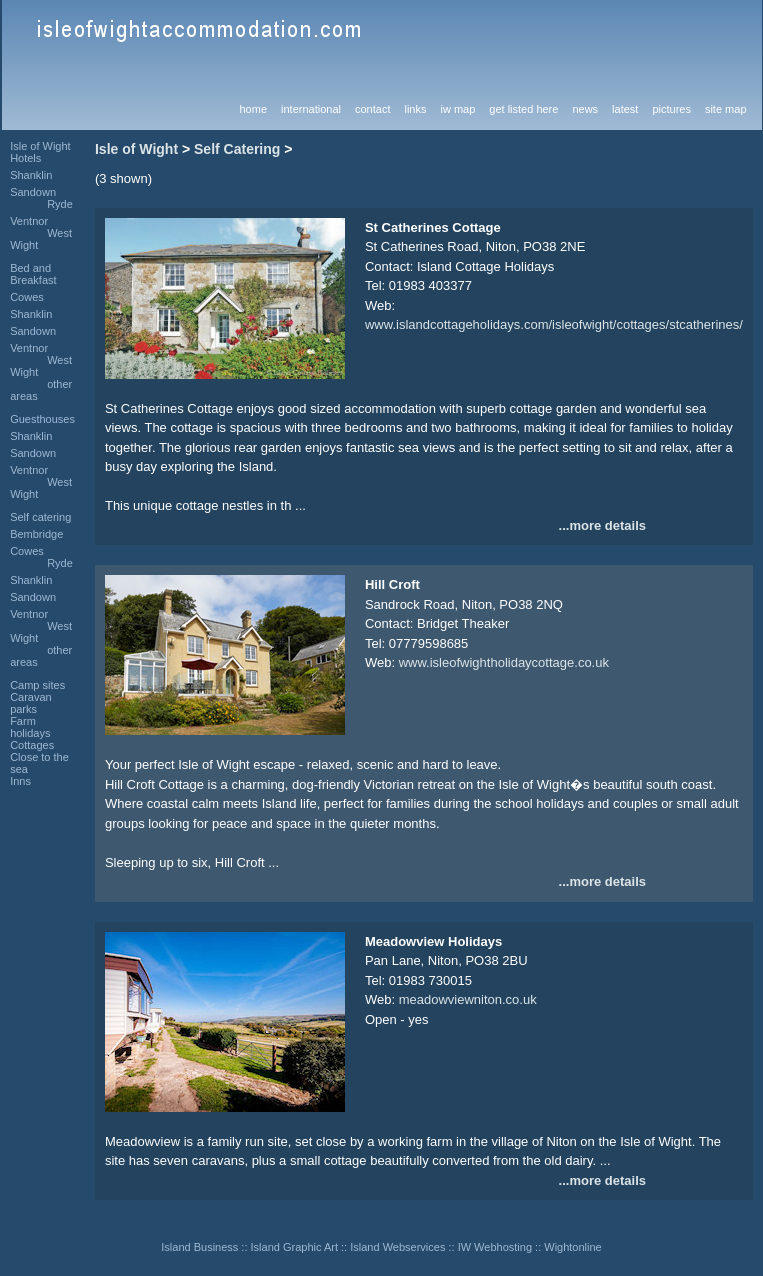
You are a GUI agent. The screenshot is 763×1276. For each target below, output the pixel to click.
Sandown (33, 192)
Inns (20, 781)
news (585, 109)
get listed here (523, 109)
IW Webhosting (495, 1247)
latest (625, 109)
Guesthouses (42, 419)
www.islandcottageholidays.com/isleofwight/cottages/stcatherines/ (554, 324)
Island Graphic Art (294, 1247)
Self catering (40, 517)
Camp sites (37, 685)
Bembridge (36, 534)
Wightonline (572, 1247)
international (311, 109)
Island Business (199, 1247)
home (254, 109)
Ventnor (29, 221)
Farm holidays (30, 727)
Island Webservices (397, 1247)
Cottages (32, 745)
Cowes (27, 297)
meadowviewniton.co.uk (468, 999)
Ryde (60, 204)
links (415, 109)
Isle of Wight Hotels (40, 152)
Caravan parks (31, 703)
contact (372, 109)
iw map (457, 109)
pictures (671, 109)
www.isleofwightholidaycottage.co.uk (504, 662)
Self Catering (237, 149)
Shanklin (31, 175)
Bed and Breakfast (33, 274)
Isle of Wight (136, 149)
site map (726, 109)
